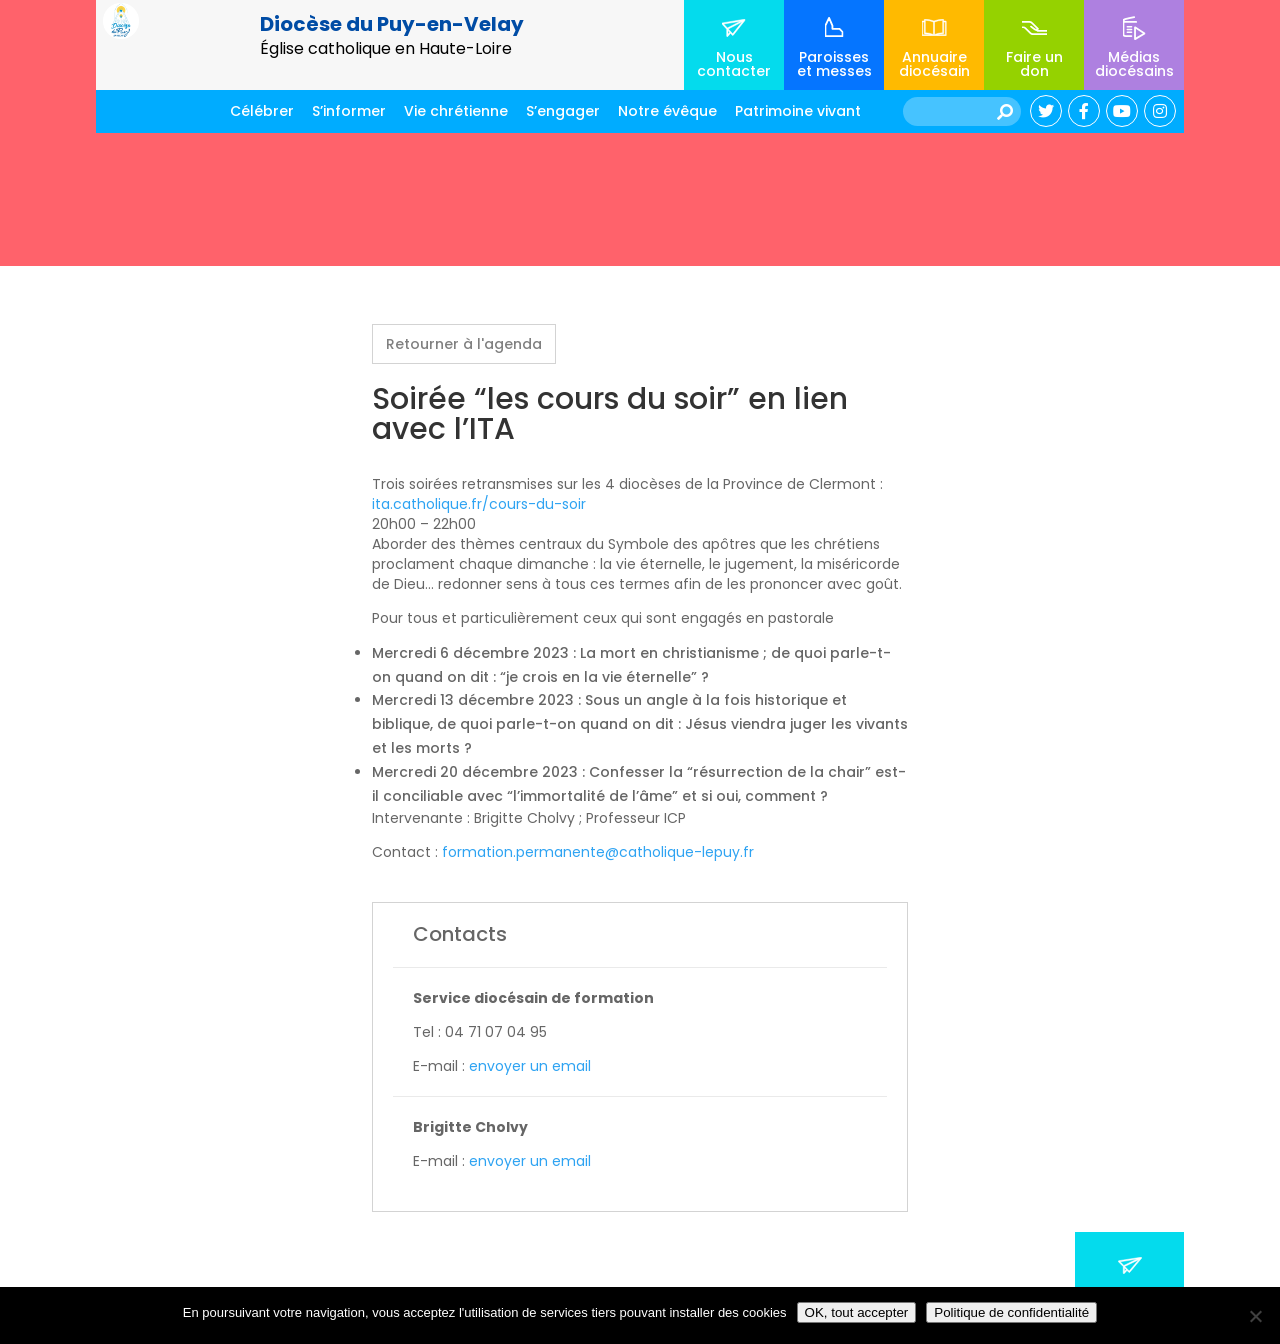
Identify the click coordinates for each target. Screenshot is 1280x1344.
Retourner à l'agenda (464, 344)
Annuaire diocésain (934, 64)
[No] (1255, 1316)
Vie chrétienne (456, 111)
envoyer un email (530, 1066)
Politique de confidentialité (1011, 1312)
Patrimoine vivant (798, 111)
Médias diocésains (1134, 64)
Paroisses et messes (834, 64)
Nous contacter (734, 64)
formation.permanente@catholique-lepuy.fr (600, 852)
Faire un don (1034, 64)
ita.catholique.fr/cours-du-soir (479, 504)
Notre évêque (667, 111)
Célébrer (262, 111)
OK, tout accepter (857, 1312)
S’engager (563, 111)
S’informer (349, 111)
